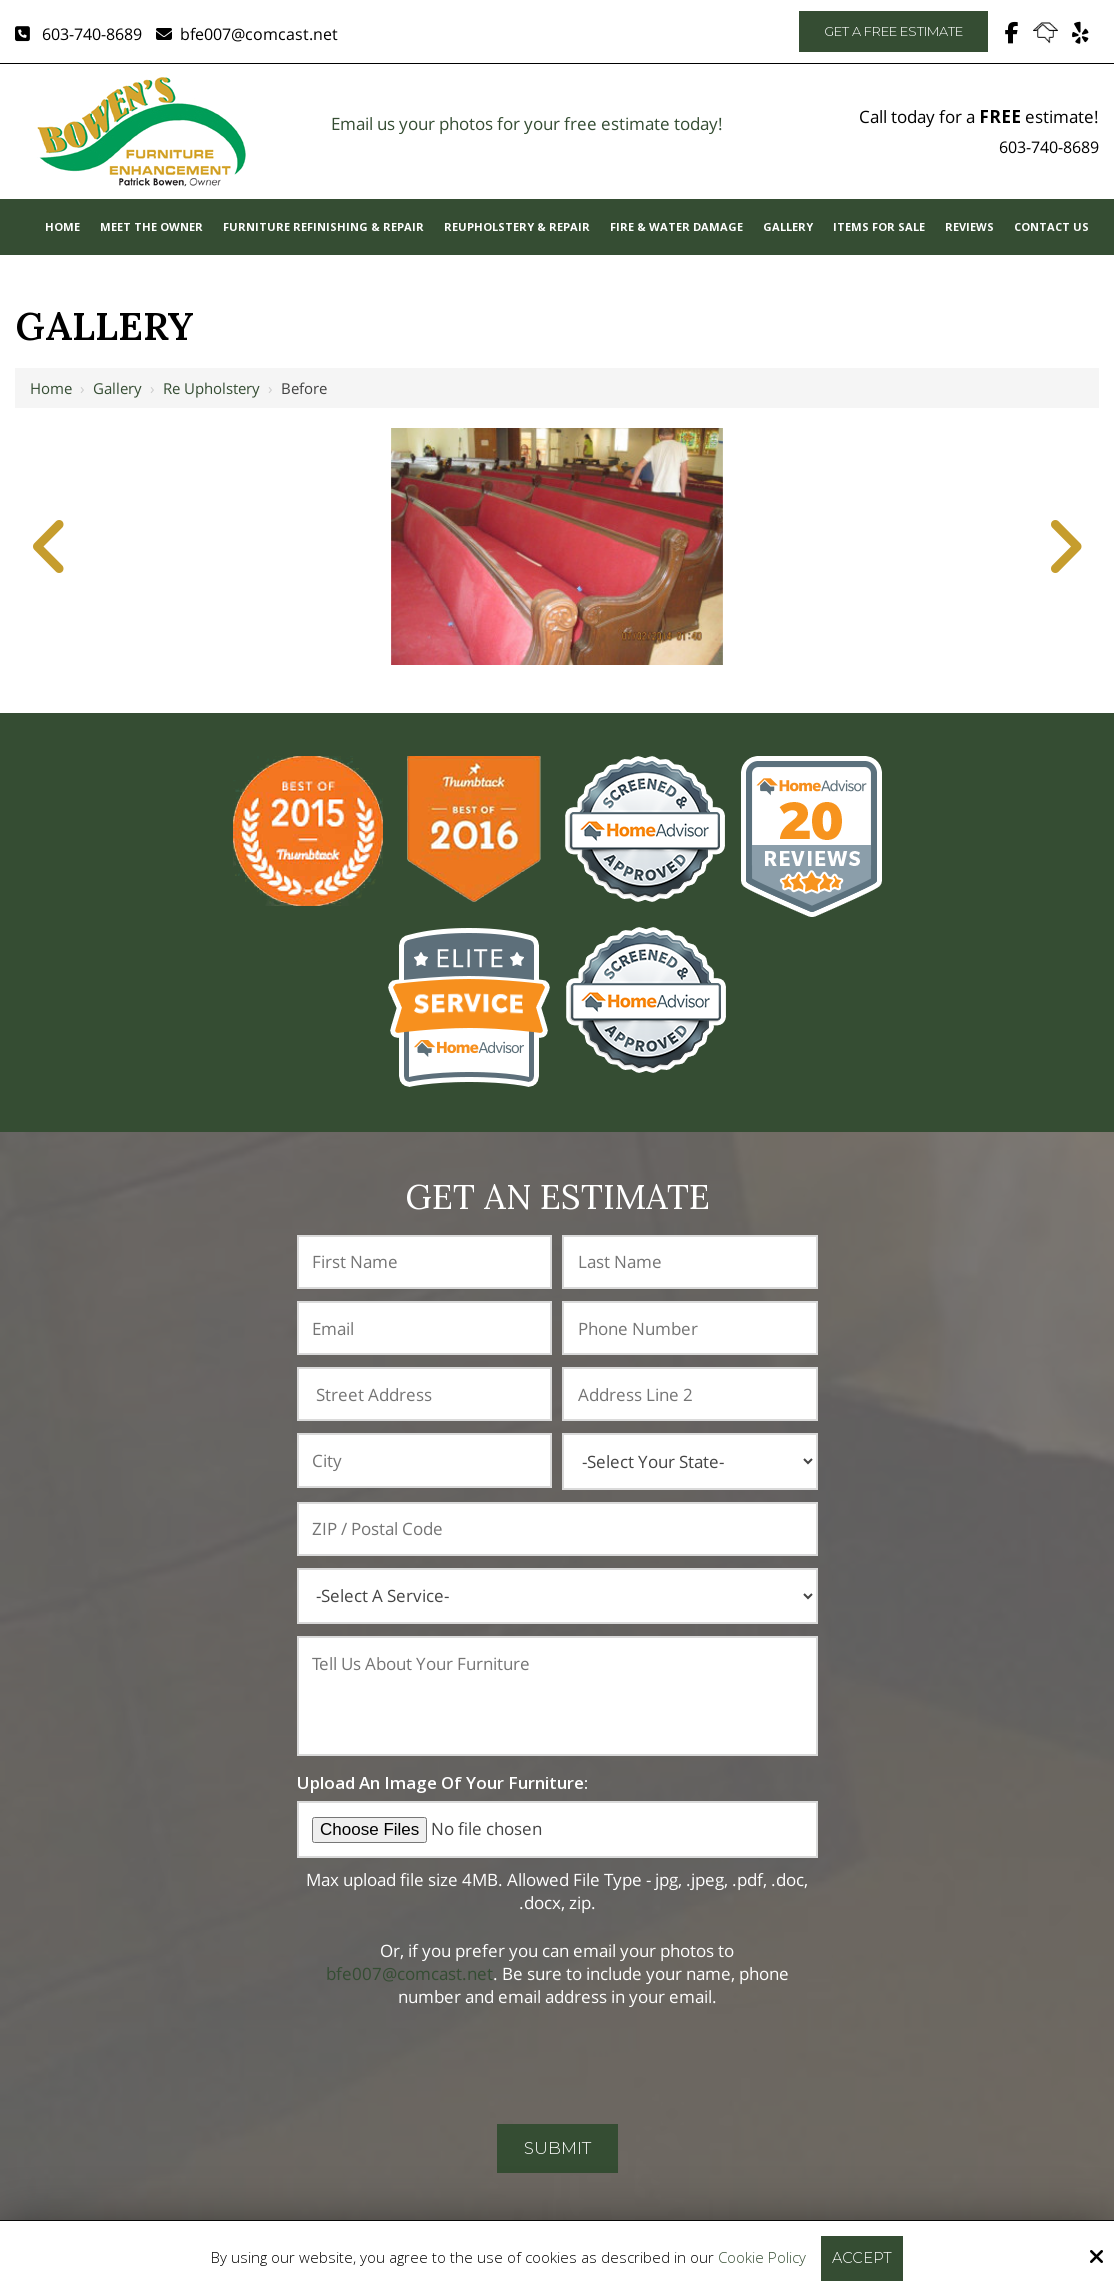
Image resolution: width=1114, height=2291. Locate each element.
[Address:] (425, 1394)
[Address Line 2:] (690, 1394)
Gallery (117, 388)
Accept (862, 2257)
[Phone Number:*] (690, 1328)
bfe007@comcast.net (247, 34)
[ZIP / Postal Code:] (557, 1529)
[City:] (425, 1460)
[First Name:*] (425, 1262)
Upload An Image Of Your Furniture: (442, 1782)
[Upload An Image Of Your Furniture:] (557, 1829)
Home (51, 388)
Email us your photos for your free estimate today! (527, 123)
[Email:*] (425, 1328)
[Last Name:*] (690, 1262)
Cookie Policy (762, 2257)
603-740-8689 (78, 34)
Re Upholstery (211, 388)
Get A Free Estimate (893, 31)
